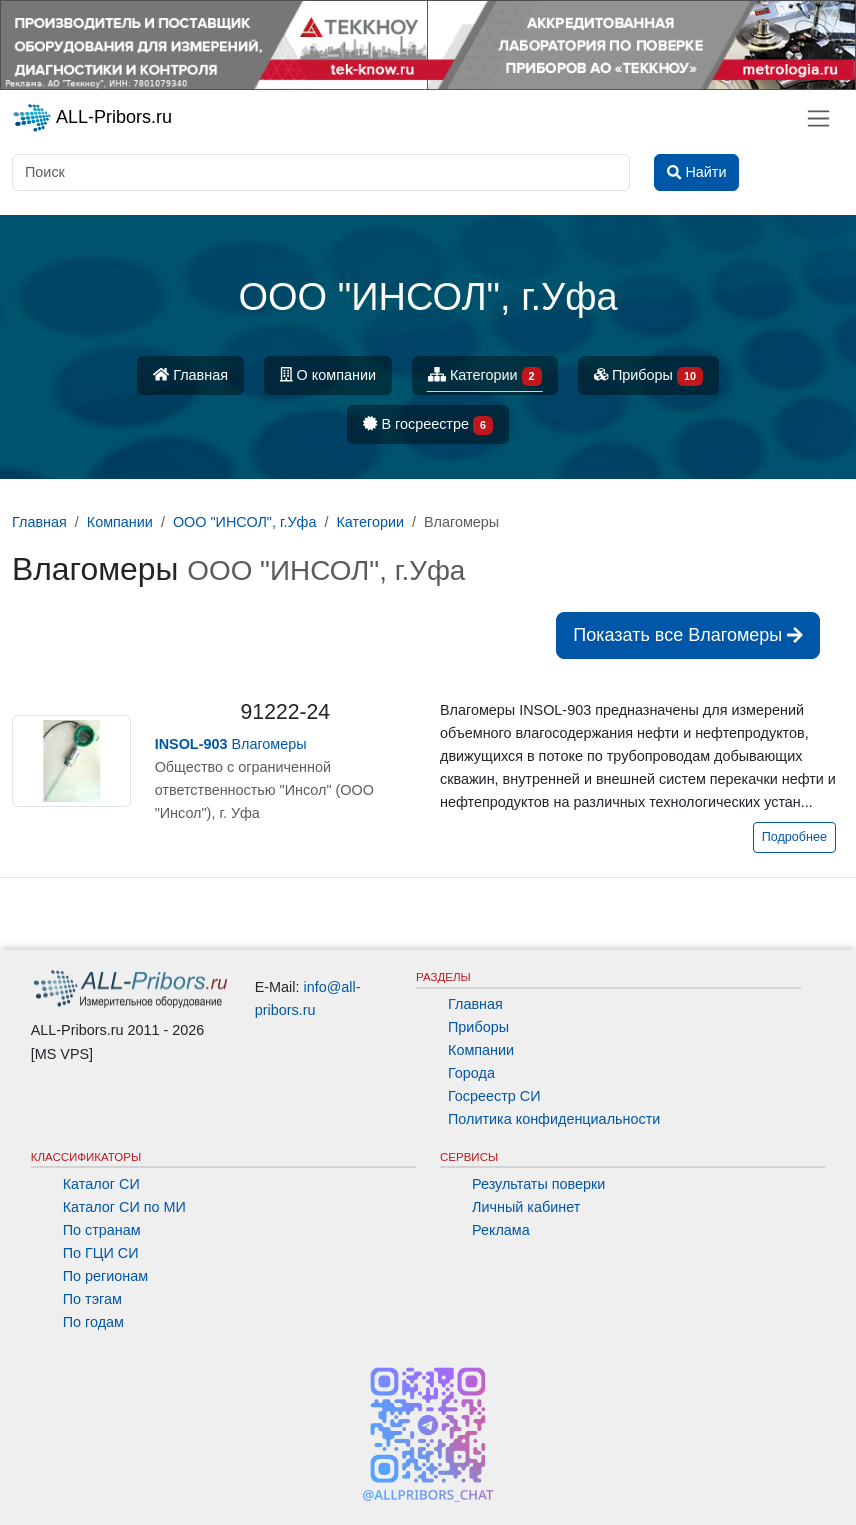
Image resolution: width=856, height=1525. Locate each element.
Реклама (501, 1230)
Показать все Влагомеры (688, 635)
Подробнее (794, 837)
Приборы (648, 376)
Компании (481, 1050)
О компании (328, 375)
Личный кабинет (526, 1207)
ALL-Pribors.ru (92, 118)
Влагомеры (231, 744)
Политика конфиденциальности (554, 1119)
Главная (190, 375)
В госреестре (428, 425)
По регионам (106, 1276)
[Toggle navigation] (818, 118)
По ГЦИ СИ (101, 1253)
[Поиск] (321, 172)
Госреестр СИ (494, 1096)
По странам (102, 1230)
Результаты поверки (538, 1184)
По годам (93, 1322)
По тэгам (92, 1299)
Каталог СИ (101, 1184)
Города (471, 1073)
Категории (485, 376)
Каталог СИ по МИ (124, 1207)
